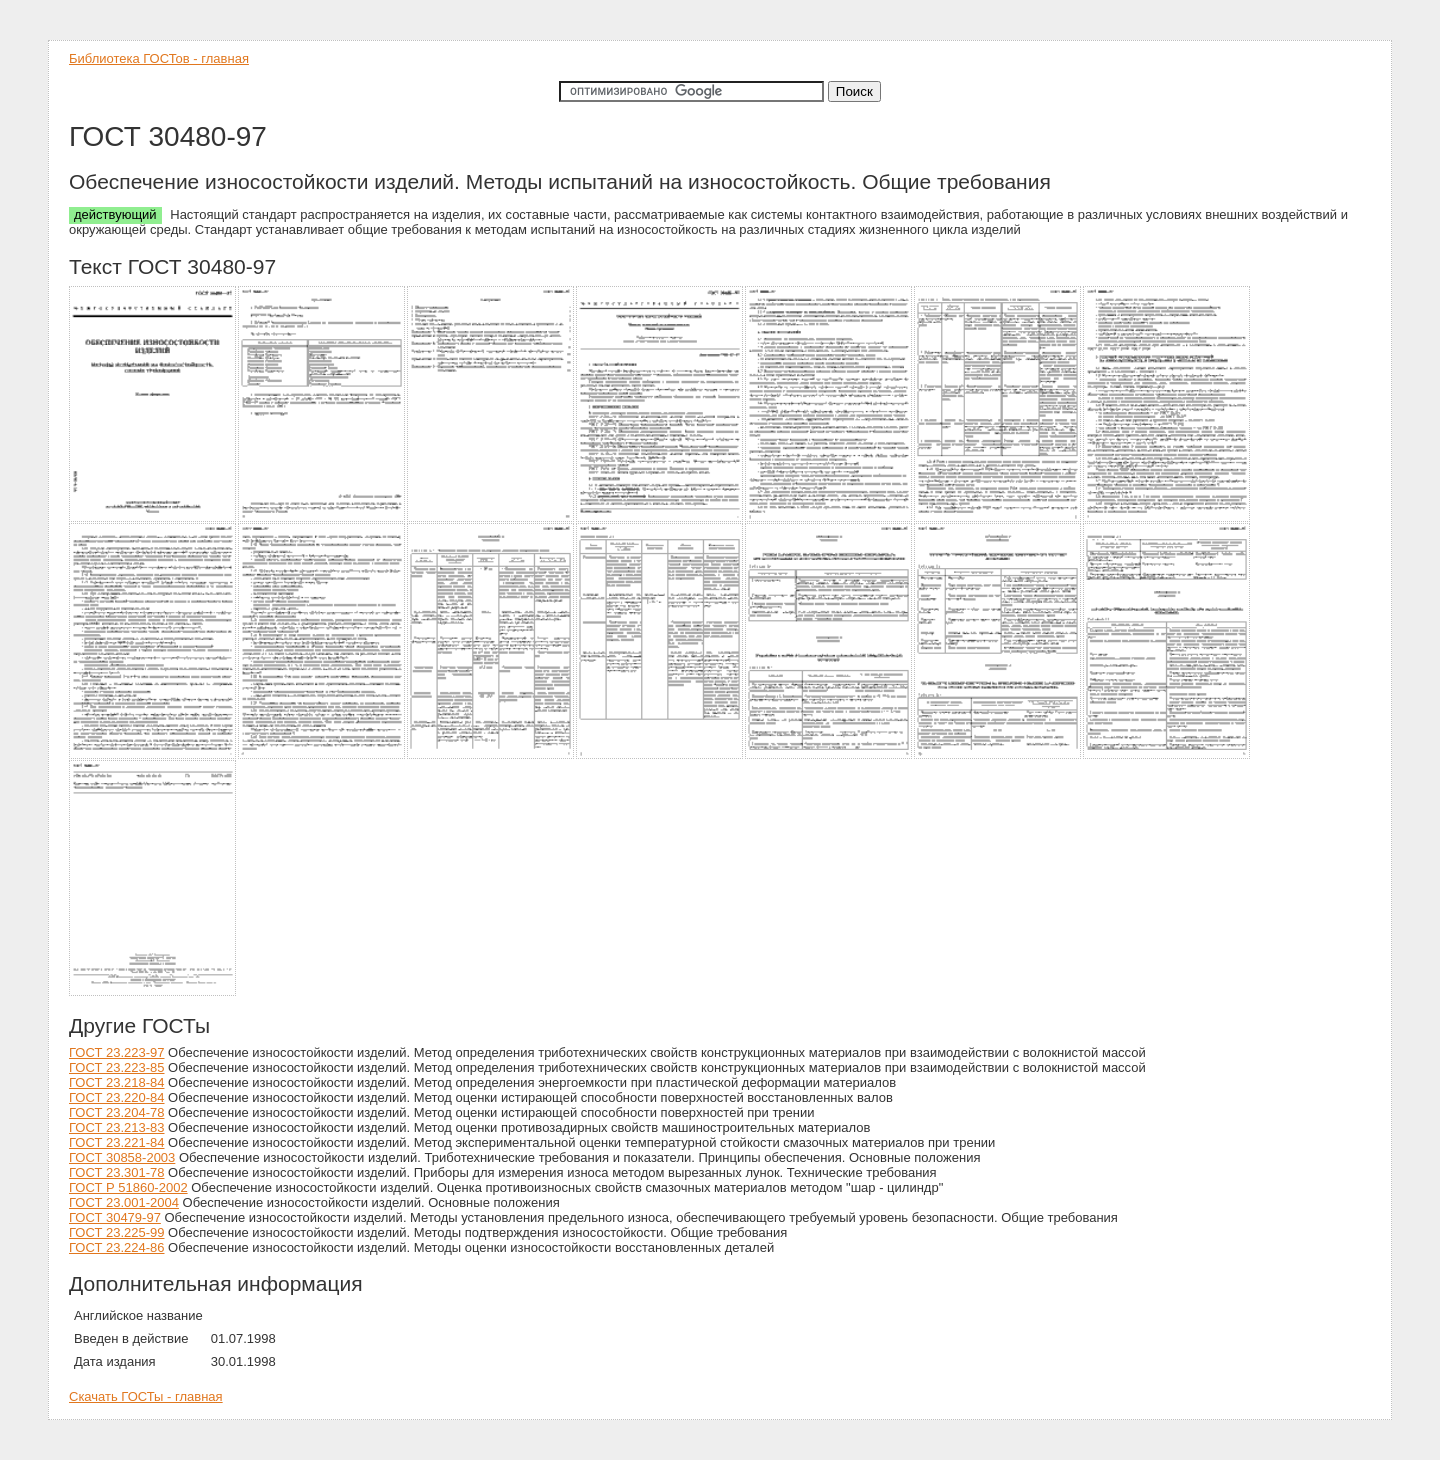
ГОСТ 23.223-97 (116, 1052)
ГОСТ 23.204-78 (116, 1112)
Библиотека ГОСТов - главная (159, 58)
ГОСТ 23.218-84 (116, 1082)
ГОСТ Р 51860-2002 (128, 1187)
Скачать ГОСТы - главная (146, 1396)
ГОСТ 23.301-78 (116, 1172)
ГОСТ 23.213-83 (116, 1127)
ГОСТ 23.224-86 (116, 1247)
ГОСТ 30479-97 (115, 1217)
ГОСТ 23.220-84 (116, 1097)
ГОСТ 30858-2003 (122, 1157)
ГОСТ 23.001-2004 (124, 1202)
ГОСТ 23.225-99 (116, 1232)
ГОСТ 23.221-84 (116, 1142)
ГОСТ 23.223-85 (116, 1067)
